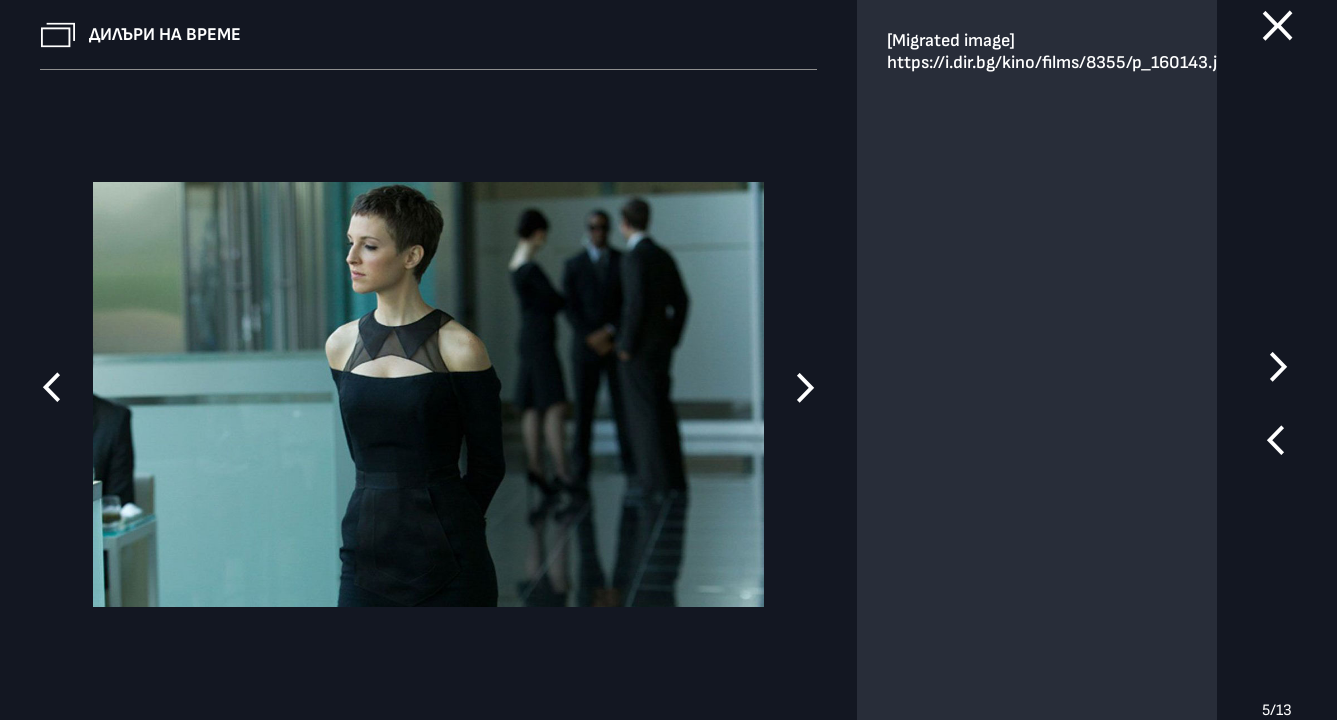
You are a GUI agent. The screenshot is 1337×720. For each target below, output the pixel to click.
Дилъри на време (165, 34)
